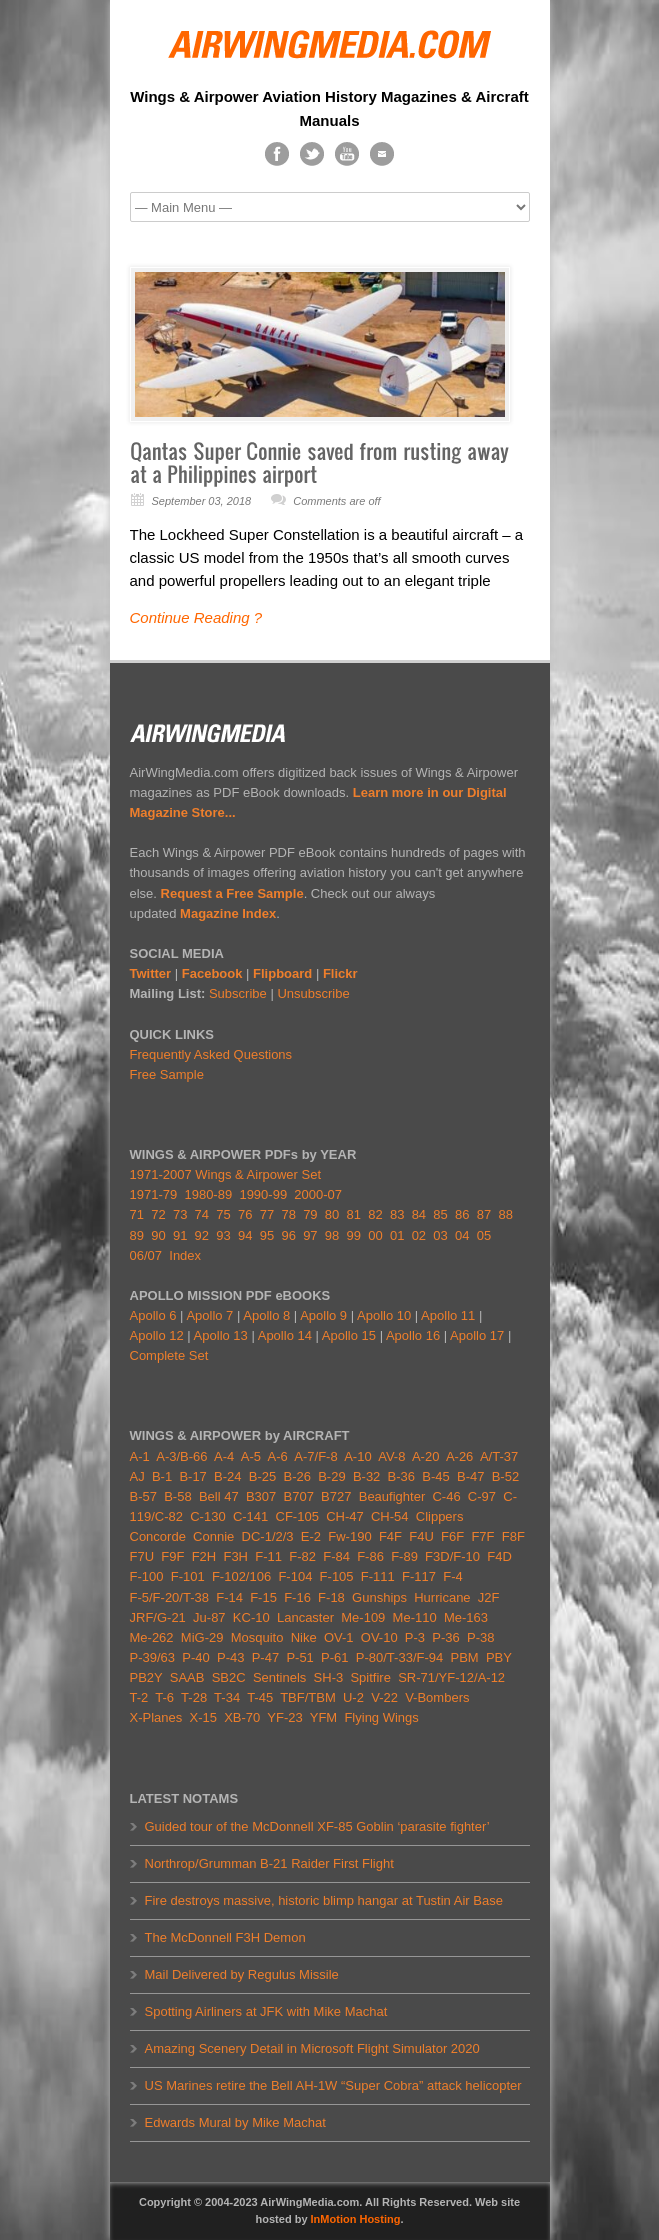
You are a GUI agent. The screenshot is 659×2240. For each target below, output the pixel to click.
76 (245, 1214)
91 (180, 1235)
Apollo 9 (323, 1315)
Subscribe (238, 993)
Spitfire (370, 1677)
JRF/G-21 (158, 1617)
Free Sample (167, 1074)
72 (158, 1214)
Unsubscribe (313, 993)
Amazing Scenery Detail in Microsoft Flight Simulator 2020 (312, 2048)
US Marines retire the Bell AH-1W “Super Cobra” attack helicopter (333, 2085)
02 (419, 1235)
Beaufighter (396, 1496)
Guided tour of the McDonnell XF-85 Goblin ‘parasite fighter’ (317, 1826)
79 (310, 1214)
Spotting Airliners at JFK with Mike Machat (266, 2011)
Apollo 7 (209, 1315)
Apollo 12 (157, 1335)
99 (354, 1235)
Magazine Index (228, 913)
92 (202, 1235)
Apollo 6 (153, 1315)
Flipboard (282, 973)
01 (397, 1235)
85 (440, 1214)
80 (332, 1214)
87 (484, 1214)
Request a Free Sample (232, 893)
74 (202, 1214)
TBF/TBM (308, 1697)
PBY (499, 1657)
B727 (336, 1496)
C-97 (482, 1496)
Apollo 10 (384, 1315)
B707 (299, 1496)
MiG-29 (202, 1637)
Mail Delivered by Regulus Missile (242, 1974)
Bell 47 (219, 1496)
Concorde (158, 1536)
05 (484, 1235)
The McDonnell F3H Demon (225, 1937)
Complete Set (169, 1355)
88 (505, 1214)
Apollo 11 (448, 1315)
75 (223, 1214)
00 (375, 1235)
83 (397, 1214)
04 (462, 1235)
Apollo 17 (477, 1335)
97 (310, 1235)
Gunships (379, 1597)
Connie (213, 1536)
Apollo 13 (221, 1335)
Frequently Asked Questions (211, 1054)
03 (440, 1235)
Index (185, 1255)
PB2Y (146, 1677)
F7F (482, 1536)
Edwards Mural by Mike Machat (235, 2122)
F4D (499, 1556)
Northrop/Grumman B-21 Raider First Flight (269, 1863)
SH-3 (329, 1677)
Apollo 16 (413, 1335)
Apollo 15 (349, 1335)
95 (267, 1235)
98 (332, 1235)
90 (158, 1235)
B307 (261, 1496)
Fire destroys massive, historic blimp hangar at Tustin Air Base (324, 1900)
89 (137, 1235)
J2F (489, 1597)
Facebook (212, 973)
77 (267, 1214)
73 (180, 1214)
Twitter (151, 973)
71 (137, 1214)
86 (462, 1214)
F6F (452, 1536)
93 (223, 1235)
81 (354, 1214)
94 (245, 1235)
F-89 (404, 1556)
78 (288, 1214)
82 (375, 1214)
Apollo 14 (285, 1335)
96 (288, 1235)
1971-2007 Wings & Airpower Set (226, 1174)
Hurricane (442, 1597)
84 (419, 1214)
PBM (464, 1657)
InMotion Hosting (356, 2219)
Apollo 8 (266, 1315)
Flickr (340, 973)
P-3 (415, 1637)
